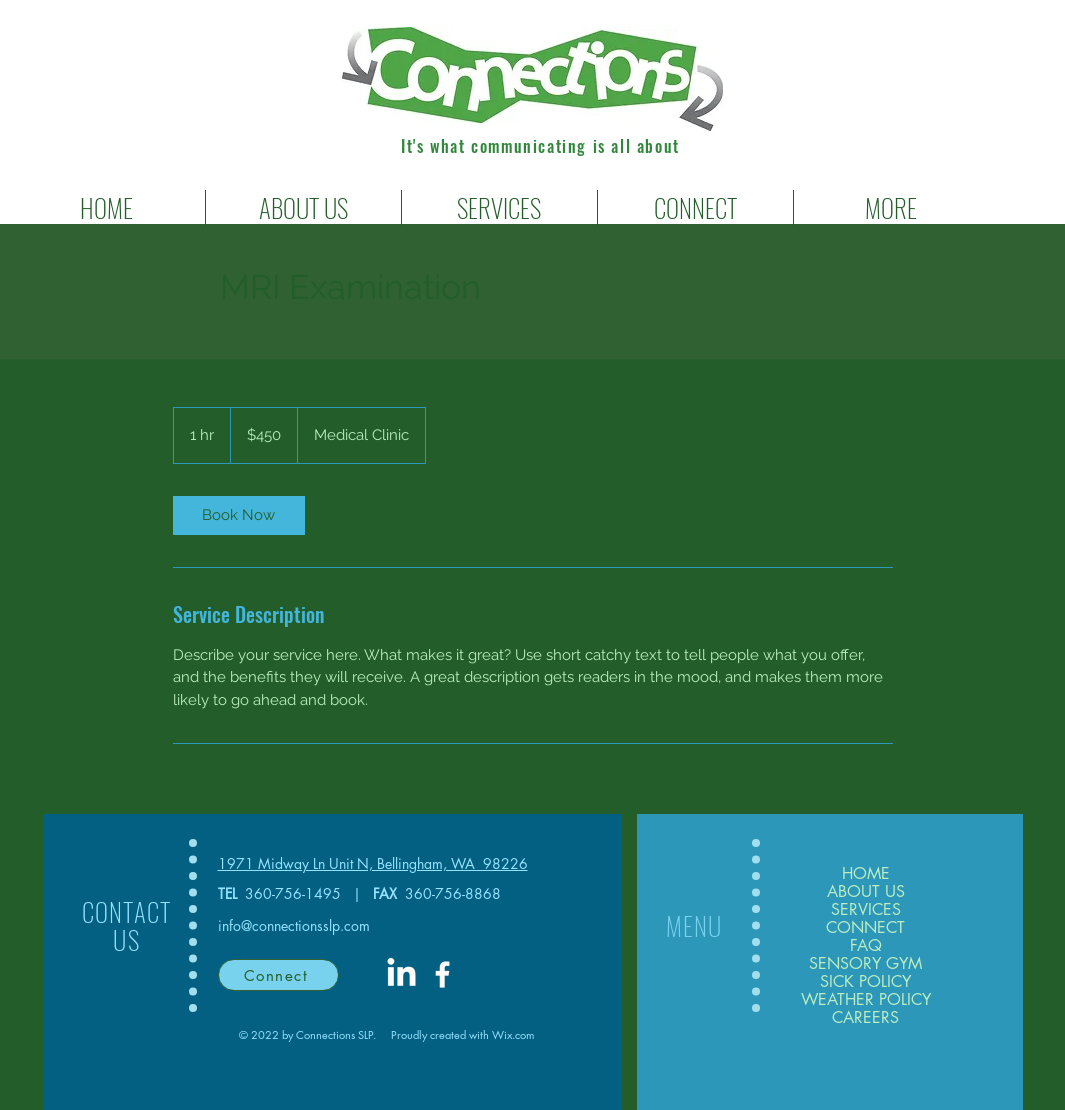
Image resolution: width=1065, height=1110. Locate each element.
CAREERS (865, 1018)
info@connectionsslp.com (294, 925)
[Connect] (278, 975)
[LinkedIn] (401, 974)
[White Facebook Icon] (442, 974)
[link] (239, 515)
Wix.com (513, 1034)
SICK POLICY (865, 982)
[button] (499, 208)
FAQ (866, 946)
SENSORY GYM (866, 964)
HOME (866, 874)
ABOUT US (866, 892)
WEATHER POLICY (866, 1000)
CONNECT (865, 928)
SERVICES (866, 910)
